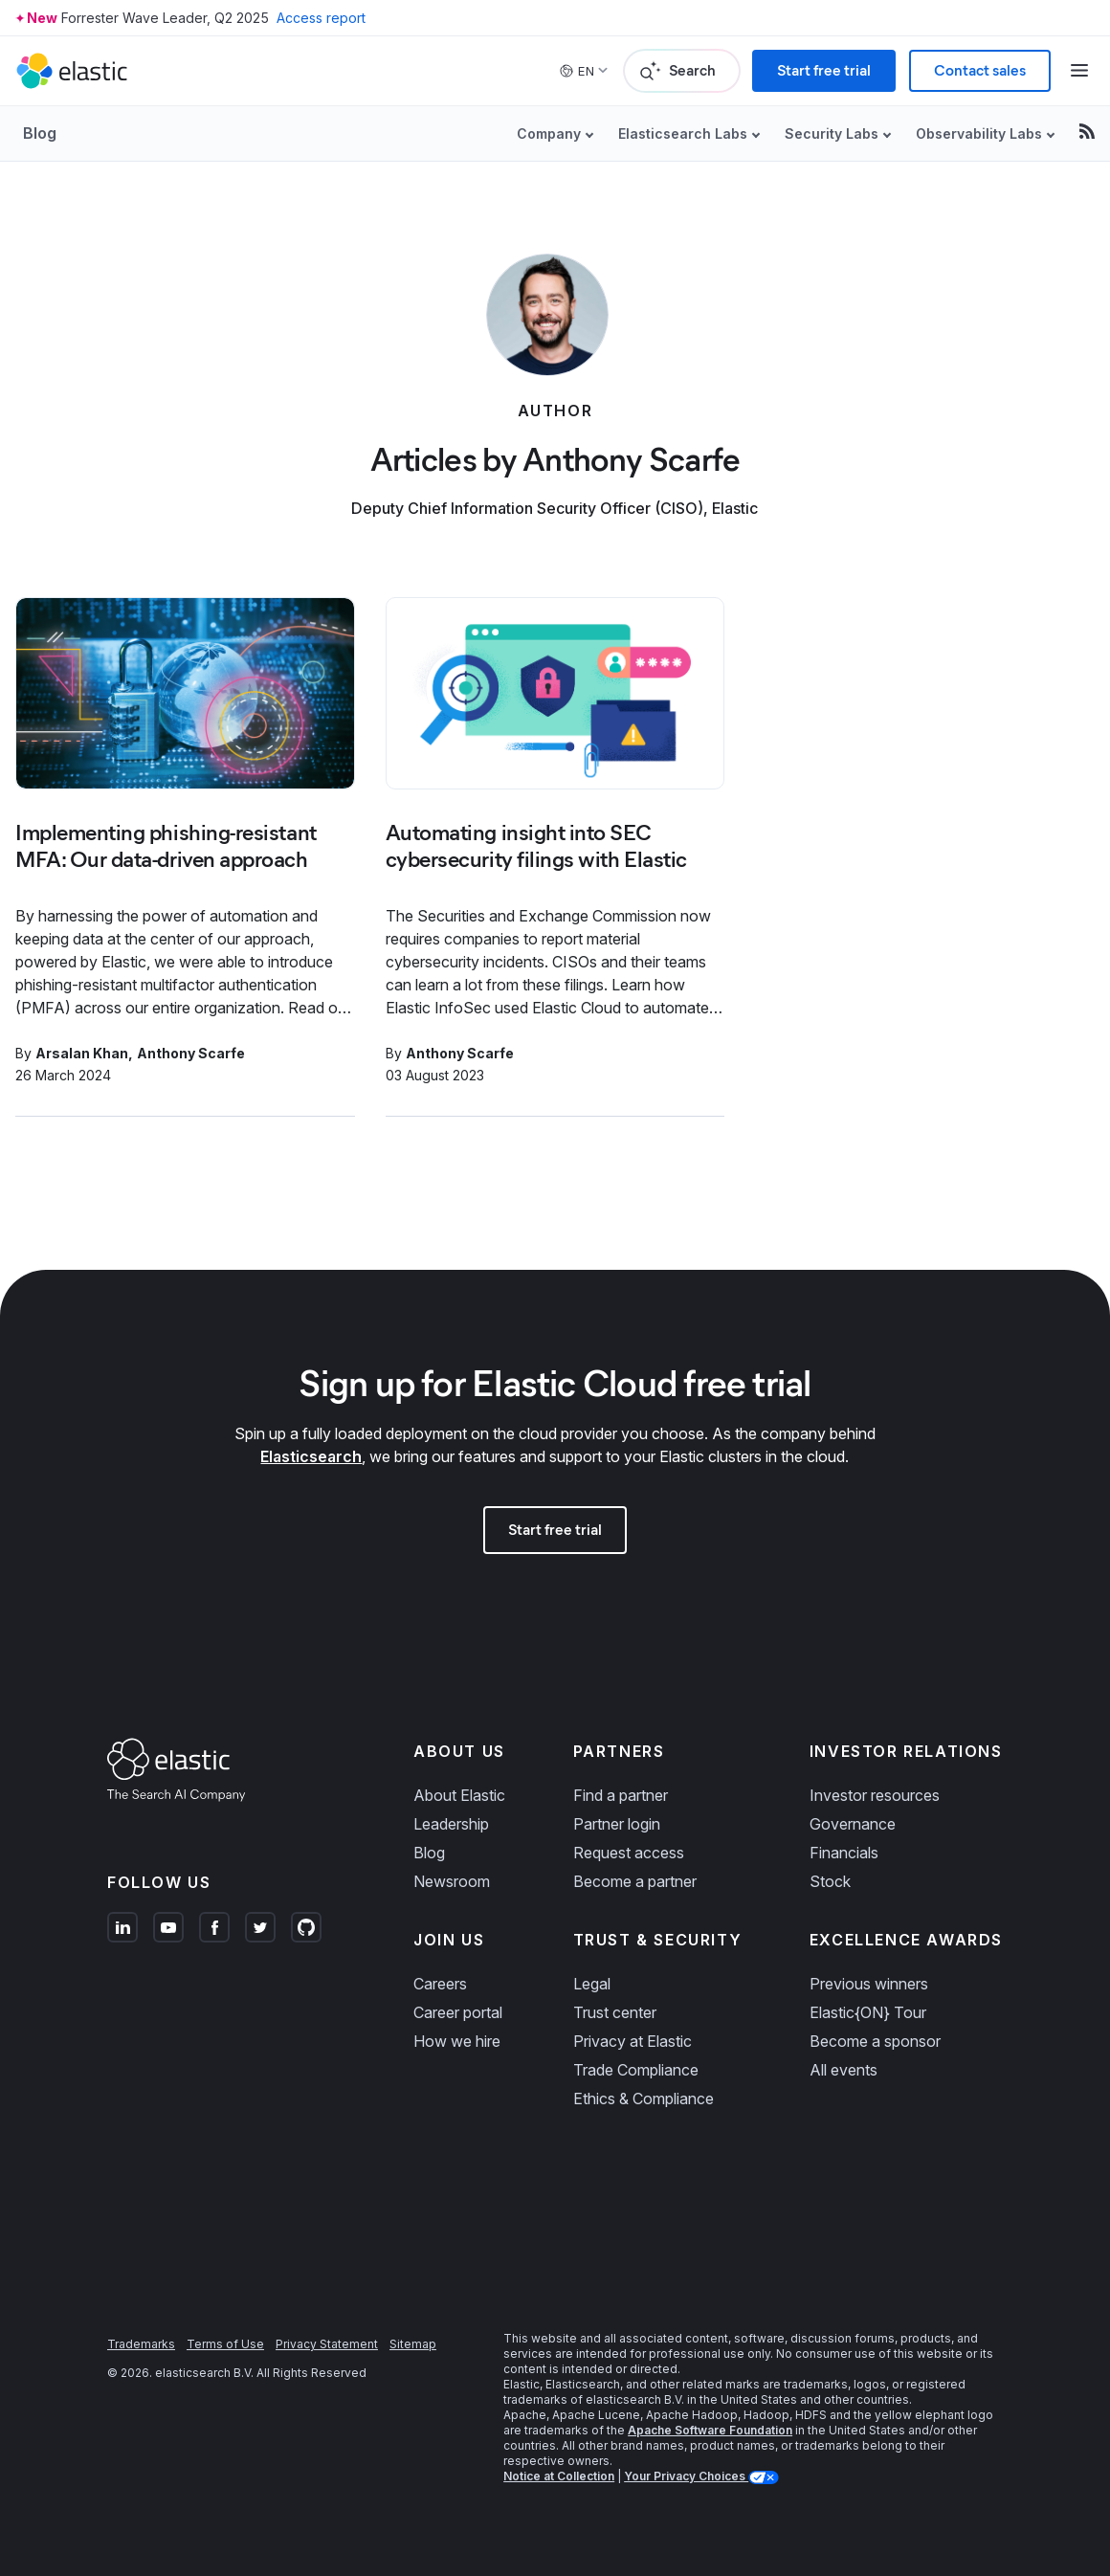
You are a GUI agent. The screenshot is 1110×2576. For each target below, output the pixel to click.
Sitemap (412, 2344)
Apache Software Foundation (710, 2430)
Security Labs (831, 133)
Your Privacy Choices (686, 2476)
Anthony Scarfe (191, 1053)
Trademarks (141, 2344)
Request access (628, 1852)
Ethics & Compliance (643, 2098)
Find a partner (620, 1795)
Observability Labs (979, 133)
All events (843, 2069)
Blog (39, 133)
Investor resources (875, 1795)
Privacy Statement (327, 2344)
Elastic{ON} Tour (868, 2012)
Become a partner (635, 1881)
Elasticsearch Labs (682, 133)
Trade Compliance (636, 2069)
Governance (853, 1823)
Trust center (614, 2012)
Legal (591, 1983)
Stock (830, 1881)
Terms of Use (225, 2344)
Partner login (616, 1823)
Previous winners (869, 1983)
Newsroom (451, 1881)
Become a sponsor (875, 2041)
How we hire (456, 2041)
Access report (321, 18)
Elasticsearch (311, 1456)
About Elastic (459, 1795)
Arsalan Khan (81, 1053)
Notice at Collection (558, 2476)
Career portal (457, 2012)
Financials (844, 1852)
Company (549, 133)
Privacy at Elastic (632, 2041)
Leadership (451, 1823)
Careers (440, 1983)
